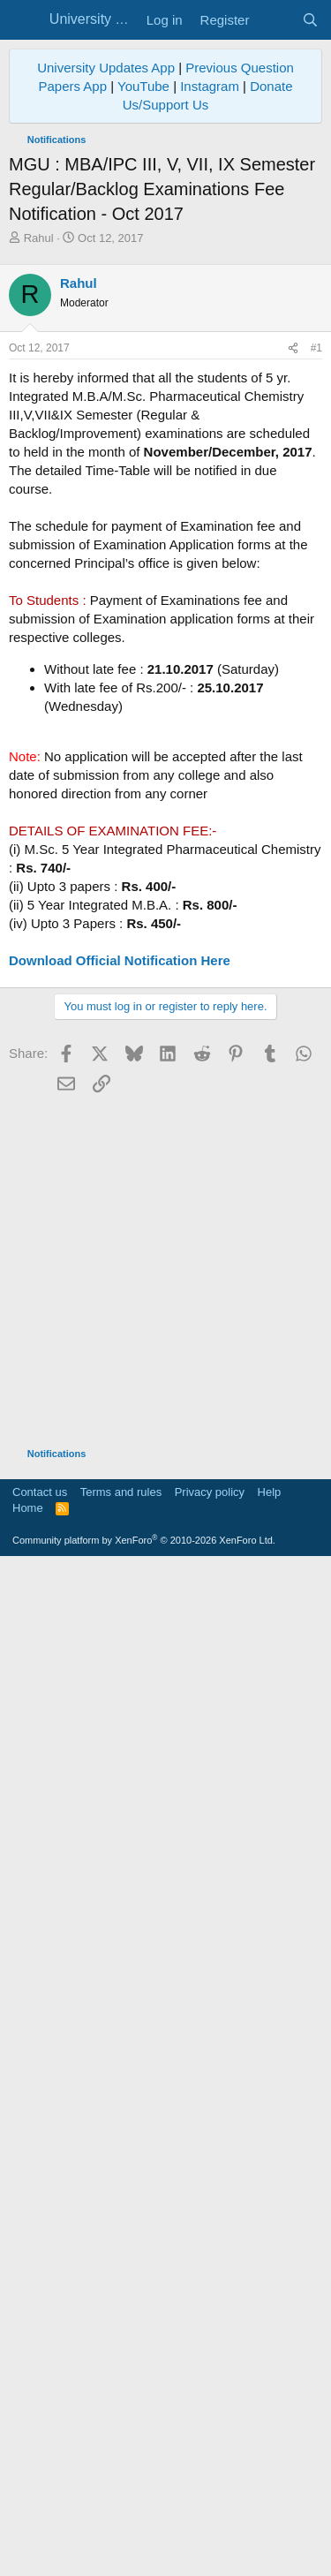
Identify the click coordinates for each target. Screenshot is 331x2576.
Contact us (39, 2172)
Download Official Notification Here (119, 960)
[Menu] (24, 20)
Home (27, 2188)
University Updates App (106, 67)
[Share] (293, 348)
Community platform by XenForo (143, 2220)
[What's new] (275, 20)
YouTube (143, 86)
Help (270, 2172)
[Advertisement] (165, 1144)
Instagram (209, 86)
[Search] (310, 20)
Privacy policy (209, 2172)
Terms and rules (121, 2172)
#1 (316, 348)
